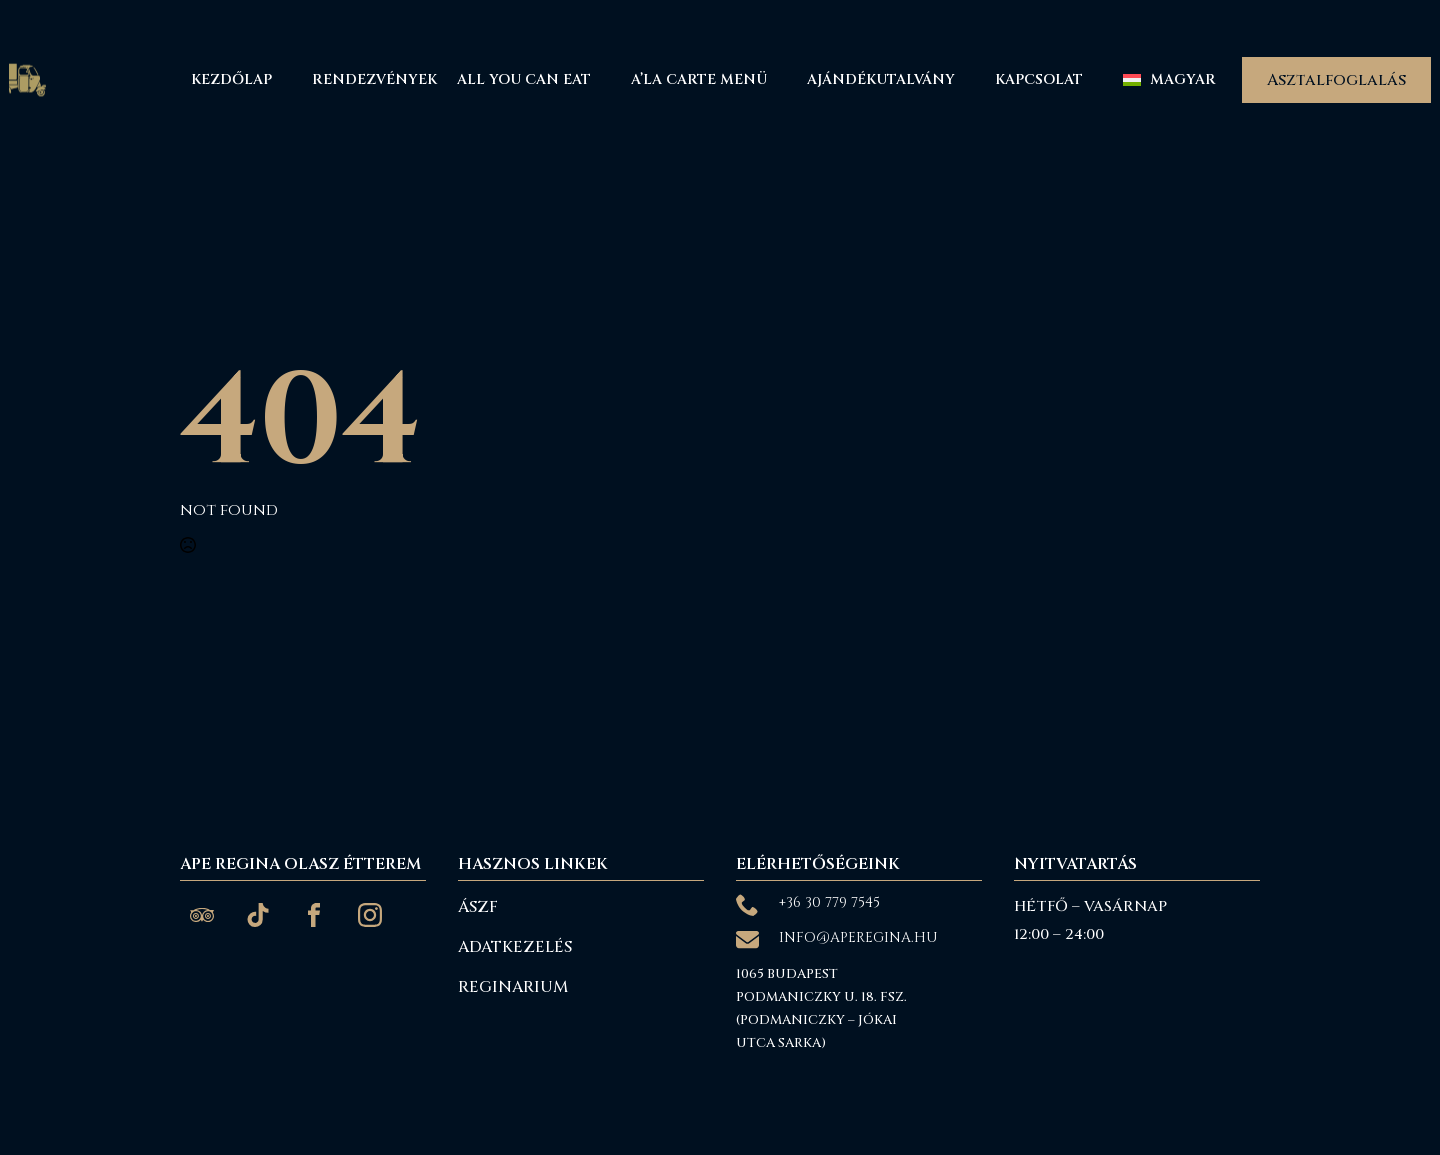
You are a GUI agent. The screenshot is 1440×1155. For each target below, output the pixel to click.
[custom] (202, 915)
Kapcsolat (1039, 79)
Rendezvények (374, 79)
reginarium (513, 987)
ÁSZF (478, 907)
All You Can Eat (524, 79)
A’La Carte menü (699, 79)
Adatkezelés (515, 947)
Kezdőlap (231, 79)
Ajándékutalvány (881, 79)
